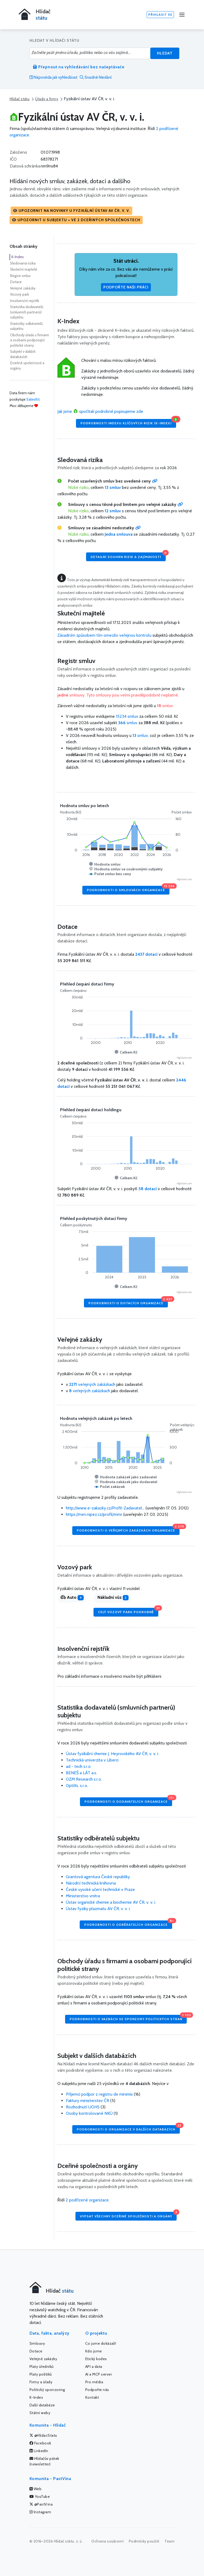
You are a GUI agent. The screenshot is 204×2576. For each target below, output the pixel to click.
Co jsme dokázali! (100, 2343)
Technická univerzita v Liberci (92, 1760)
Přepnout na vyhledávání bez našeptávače (79, 67)
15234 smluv (127, 716)
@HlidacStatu (43, 2435)
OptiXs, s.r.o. (77, 1785)
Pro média (94, 2382)
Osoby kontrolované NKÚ (89, 2113)
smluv (128, 722)
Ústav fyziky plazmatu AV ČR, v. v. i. (98, 1908)
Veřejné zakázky (23, 288)
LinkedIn (38, 2450)
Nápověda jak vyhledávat (53, 77)
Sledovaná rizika (23, 263)
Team (169, 2541)
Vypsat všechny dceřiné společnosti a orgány (128, 2215)
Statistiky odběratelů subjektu (26, 326)
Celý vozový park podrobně (128, 1611)
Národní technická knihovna (91, 1883)
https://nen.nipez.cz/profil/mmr (94, 1514)
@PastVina (41, 2504)
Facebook (40, 2443)
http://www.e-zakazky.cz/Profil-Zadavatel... (105, 1508)
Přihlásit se (160, 14)
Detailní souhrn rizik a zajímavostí (128, 555)
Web (35, 2488)
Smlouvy (37, 2343)
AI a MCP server (98, 2374)
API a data (93, 2366)
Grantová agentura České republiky (98, 1876)
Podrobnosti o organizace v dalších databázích (128, 2128)
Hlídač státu (19, 99)
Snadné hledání (96, 77)
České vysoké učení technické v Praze (100, 1889)
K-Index (17, 257)
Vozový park (19, 294)
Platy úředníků (41, 2366)
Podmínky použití (144, 2541)
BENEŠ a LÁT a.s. (81, 1772)
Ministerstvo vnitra (83, 1895)
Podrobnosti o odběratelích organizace (128, 1923)
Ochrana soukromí (107, 2541)
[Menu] (181, 14)
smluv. (165, 705)
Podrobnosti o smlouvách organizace (128, 889)
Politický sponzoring (47, 2389)
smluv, (141, 735)
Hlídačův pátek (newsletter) (44, 2461)
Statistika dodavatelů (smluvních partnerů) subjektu (26, 312)
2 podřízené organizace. (87, 2199)
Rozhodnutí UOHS (83, 2106)
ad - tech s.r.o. (78, 1766)
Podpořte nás (97, 2389)
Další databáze (42, 2405)
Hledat (165, 53)
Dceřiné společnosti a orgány (27, 365)
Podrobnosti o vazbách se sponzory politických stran (128, 2018)
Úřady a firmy (46, 99)
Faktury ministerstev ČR (87, 2100)
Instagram (40, 2512)
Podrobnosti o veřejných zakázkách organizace (128, 1529)
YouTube (39, 2496)
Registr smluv (20, 276)
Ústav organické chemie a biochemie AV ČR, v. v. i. (111, 1902)
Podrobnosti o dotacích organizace (128, 1302)
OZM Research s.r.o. (84, 1779)
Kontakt (92, 2397)
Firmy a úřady (41, 2382)
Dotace (16, 282)
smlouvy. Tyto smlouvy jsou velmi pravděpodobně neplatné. (118, 695)
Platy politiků (40, 2374)
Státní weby (39, 2412)
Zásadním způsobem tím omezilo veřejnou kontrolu (104, 635)
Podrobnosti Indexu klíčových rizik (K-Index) (128, 422)
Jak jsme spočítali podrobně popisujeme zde (100, 411)
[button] (71, 211)
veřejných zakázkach (92, 1384)
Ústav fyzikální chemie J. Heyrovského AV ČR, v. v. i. (112, 1753)
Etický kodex (96, 2358)
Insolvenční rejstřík (24, 301)
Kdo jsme (93, 2351)
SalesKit (33, 399)
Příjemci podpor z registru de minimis (99, 2094)
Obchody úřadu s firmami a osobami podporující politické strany (29, 340)
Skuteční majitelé (23, 269)
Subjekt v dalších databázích (23, 354)
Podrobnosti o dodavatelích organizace (128, 1800)
